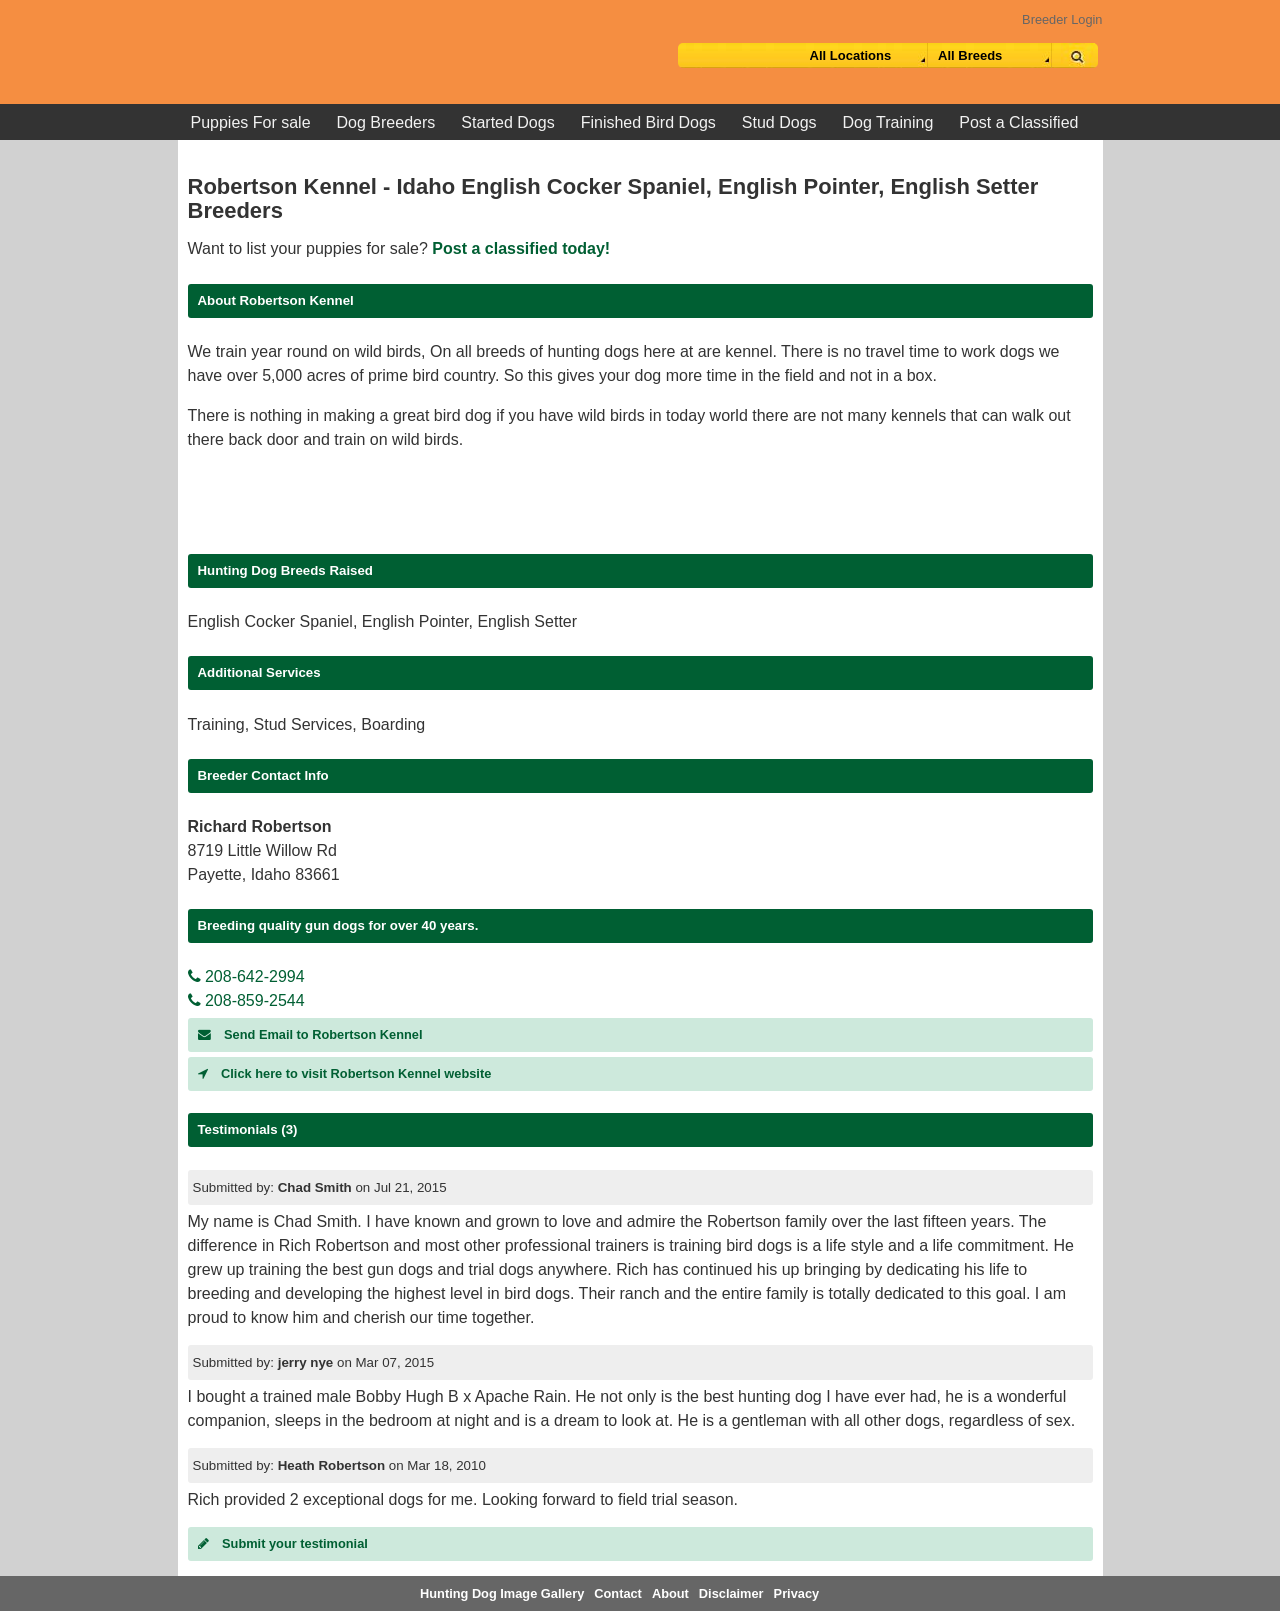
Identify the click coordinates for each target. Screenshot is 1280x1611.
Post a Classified (1018, 122)
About (670, 1593)
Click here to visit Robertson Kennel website (345, 1073)
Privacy (797, 1593)
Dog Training (888, 122)
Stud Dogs (779, 122)
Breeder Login (1062, 19)
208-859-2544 (246, 1000)
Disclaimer (731, 1593)
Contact (618, 1593)
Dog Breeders (386, 122)
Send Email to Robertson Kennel (310, 1034)
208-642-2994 (246, 976)
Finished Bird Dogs (648, 122)
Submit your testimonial (283, 1543)
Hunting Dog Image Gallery (502, 1593)
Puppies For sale (251, 122)
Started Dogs (507, 122)
